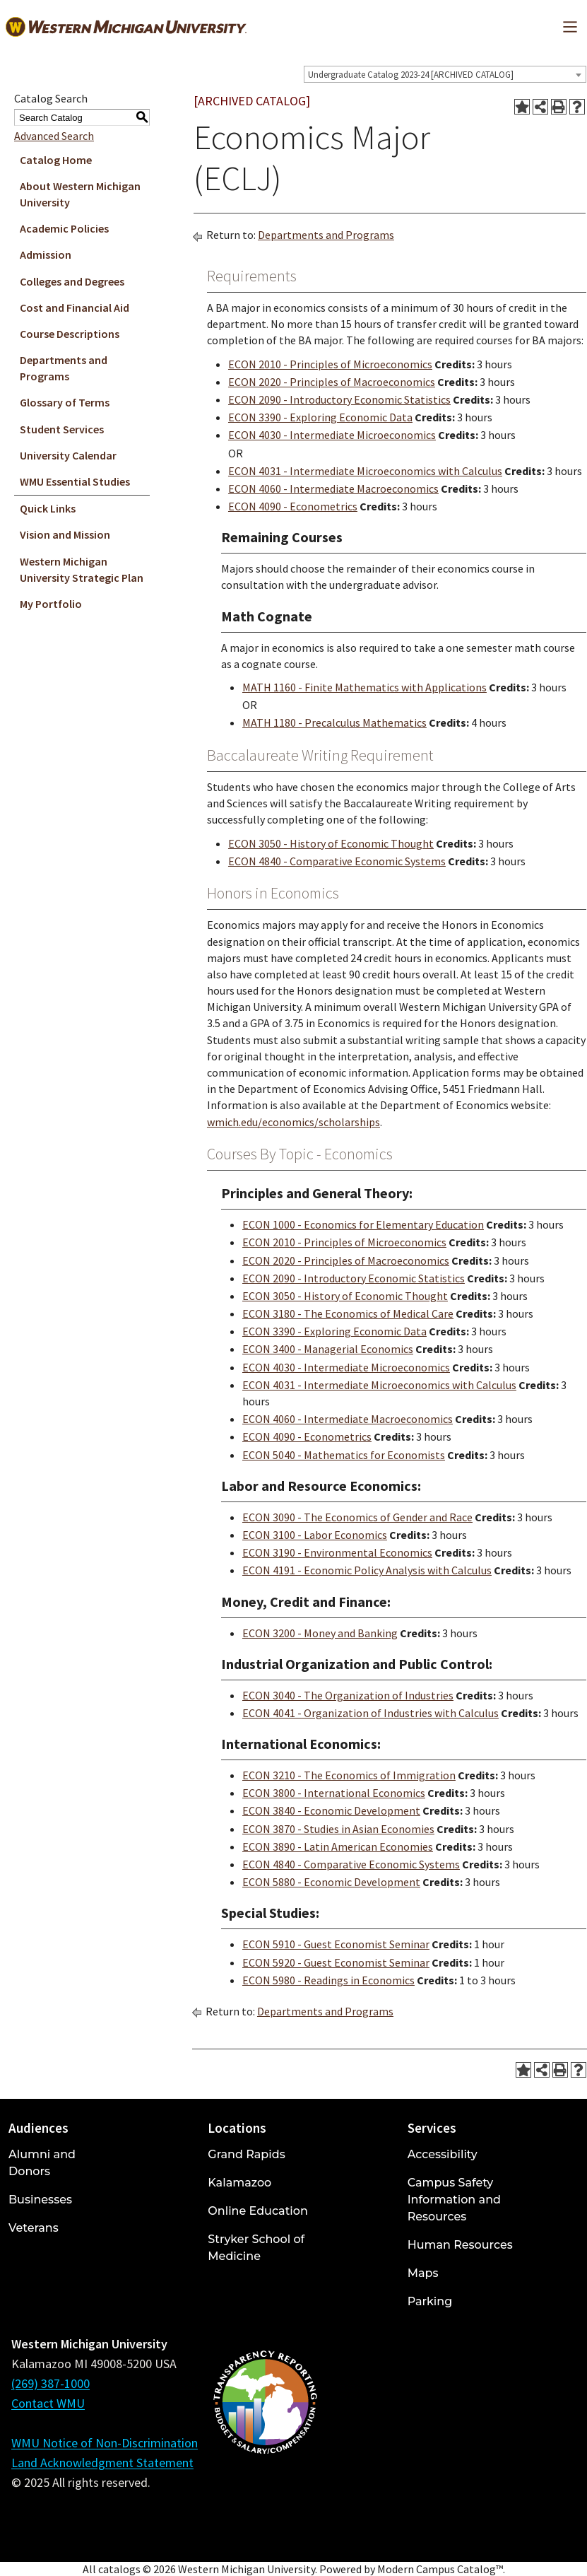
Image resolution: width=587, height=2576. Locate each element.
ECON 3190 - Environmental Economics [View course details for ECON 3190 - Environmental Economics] (337, 1552)
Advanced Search (54, 136)
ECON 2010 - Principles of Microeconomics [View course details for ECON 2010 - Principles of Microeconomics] (330, 364)
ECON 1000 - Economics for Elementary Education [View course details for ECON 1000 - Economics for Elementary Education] (363, 1224)
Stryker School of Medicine (256, 2247)
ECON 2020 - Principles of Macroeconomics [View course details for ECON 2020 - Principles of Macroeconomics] (331, 382)
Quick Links (48, 508)
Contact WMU (48, 2403)
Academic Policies (64, 228)
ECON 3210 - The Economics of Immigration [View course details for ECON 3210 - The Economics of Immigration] (349, 1775)
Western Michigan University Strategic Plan (81, 569)
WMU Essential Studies (75, 481)
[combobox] (445, 74)
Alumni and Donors (42, 2163)
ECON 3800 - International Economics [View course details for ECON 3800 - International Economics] (333, 1793)
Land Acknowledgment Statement (102, 2462)
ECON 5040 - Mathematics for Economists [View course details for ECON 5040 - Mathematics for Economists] (343, 1455)
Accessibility (443, 2154)
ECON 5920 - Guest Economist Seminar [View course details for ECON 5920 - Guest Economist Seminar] (335, 1962)
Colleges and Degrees (72, 281)
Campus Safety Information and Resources (454, 2199)
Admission (45, 254)
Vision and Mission (65, 534)
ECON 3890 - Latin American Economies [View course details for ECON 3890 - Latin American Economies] (337, 1846)
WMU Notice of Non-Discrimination (104, 2443)
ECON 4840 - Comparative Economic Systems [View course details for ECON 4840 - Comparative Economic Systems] (337, 861)
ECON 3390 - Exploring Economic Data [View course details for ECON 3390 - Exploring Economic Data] (320, 417)
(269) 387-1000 (50, 2383)
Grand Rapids (246, 2154)
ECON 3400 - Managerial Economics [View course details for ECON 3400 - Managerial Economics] (327, 1349)
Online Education (257, 2211)
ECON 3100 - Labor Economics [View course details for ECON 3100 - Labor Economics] (314, 1535)
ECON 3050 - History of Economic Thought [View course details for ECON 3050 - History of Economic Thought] (331, 843)
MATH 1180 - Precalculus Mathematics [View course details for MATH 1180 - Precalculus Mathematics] (334, 722)
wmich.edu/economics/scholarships (293, 1122)
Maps (423, 2273)
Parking (430, 2301)
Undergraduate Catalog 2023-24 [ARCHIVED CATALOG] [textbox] (411, 75)
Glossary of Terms (64, 402)
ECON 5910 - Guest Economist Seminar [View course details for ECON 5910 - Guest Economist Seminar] (335, 1944)
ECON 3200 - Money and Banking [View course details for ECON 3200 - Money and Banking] (320, 1633)
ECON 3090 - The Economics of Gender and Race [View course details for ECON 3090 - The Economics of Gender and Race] (357, 1517)
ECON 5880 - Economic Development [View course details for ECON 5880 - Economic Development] (331, 1882)
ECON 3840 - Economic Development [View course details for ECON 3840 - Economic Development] (331, 1810)
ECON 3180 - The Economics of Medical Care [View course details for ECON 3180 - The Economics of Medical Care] (347, 1313)
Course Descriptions (69, 334)
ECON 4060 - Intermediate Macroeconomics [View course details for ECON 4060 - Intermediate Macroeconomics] (333, 488)
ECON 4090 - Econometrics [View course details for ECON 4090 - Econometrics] (292, 506)
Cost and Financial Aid (74, 307)
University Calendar (68, 455)
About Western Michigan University (80, 194)
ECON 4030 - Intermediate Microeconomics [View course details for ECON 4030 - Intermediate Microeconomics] (332, 435)
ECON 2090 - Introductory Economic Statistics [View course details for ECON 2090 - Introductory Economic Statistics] (339, 399)
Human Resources (460, 2245)
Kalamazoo (239, 2182)
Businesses (40, 2199)
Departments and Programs (63, 368)
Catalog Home (56, 160)
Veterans (33, 2228)
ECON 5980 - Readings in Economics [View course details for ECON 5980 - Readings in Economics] (328, 1980)
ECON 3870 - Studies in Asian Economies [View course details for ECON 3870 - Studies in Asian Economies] (338, 1829)
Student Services (62, 429)
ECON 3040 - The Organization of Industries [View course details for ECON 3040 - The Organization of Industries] (347, 1695)
